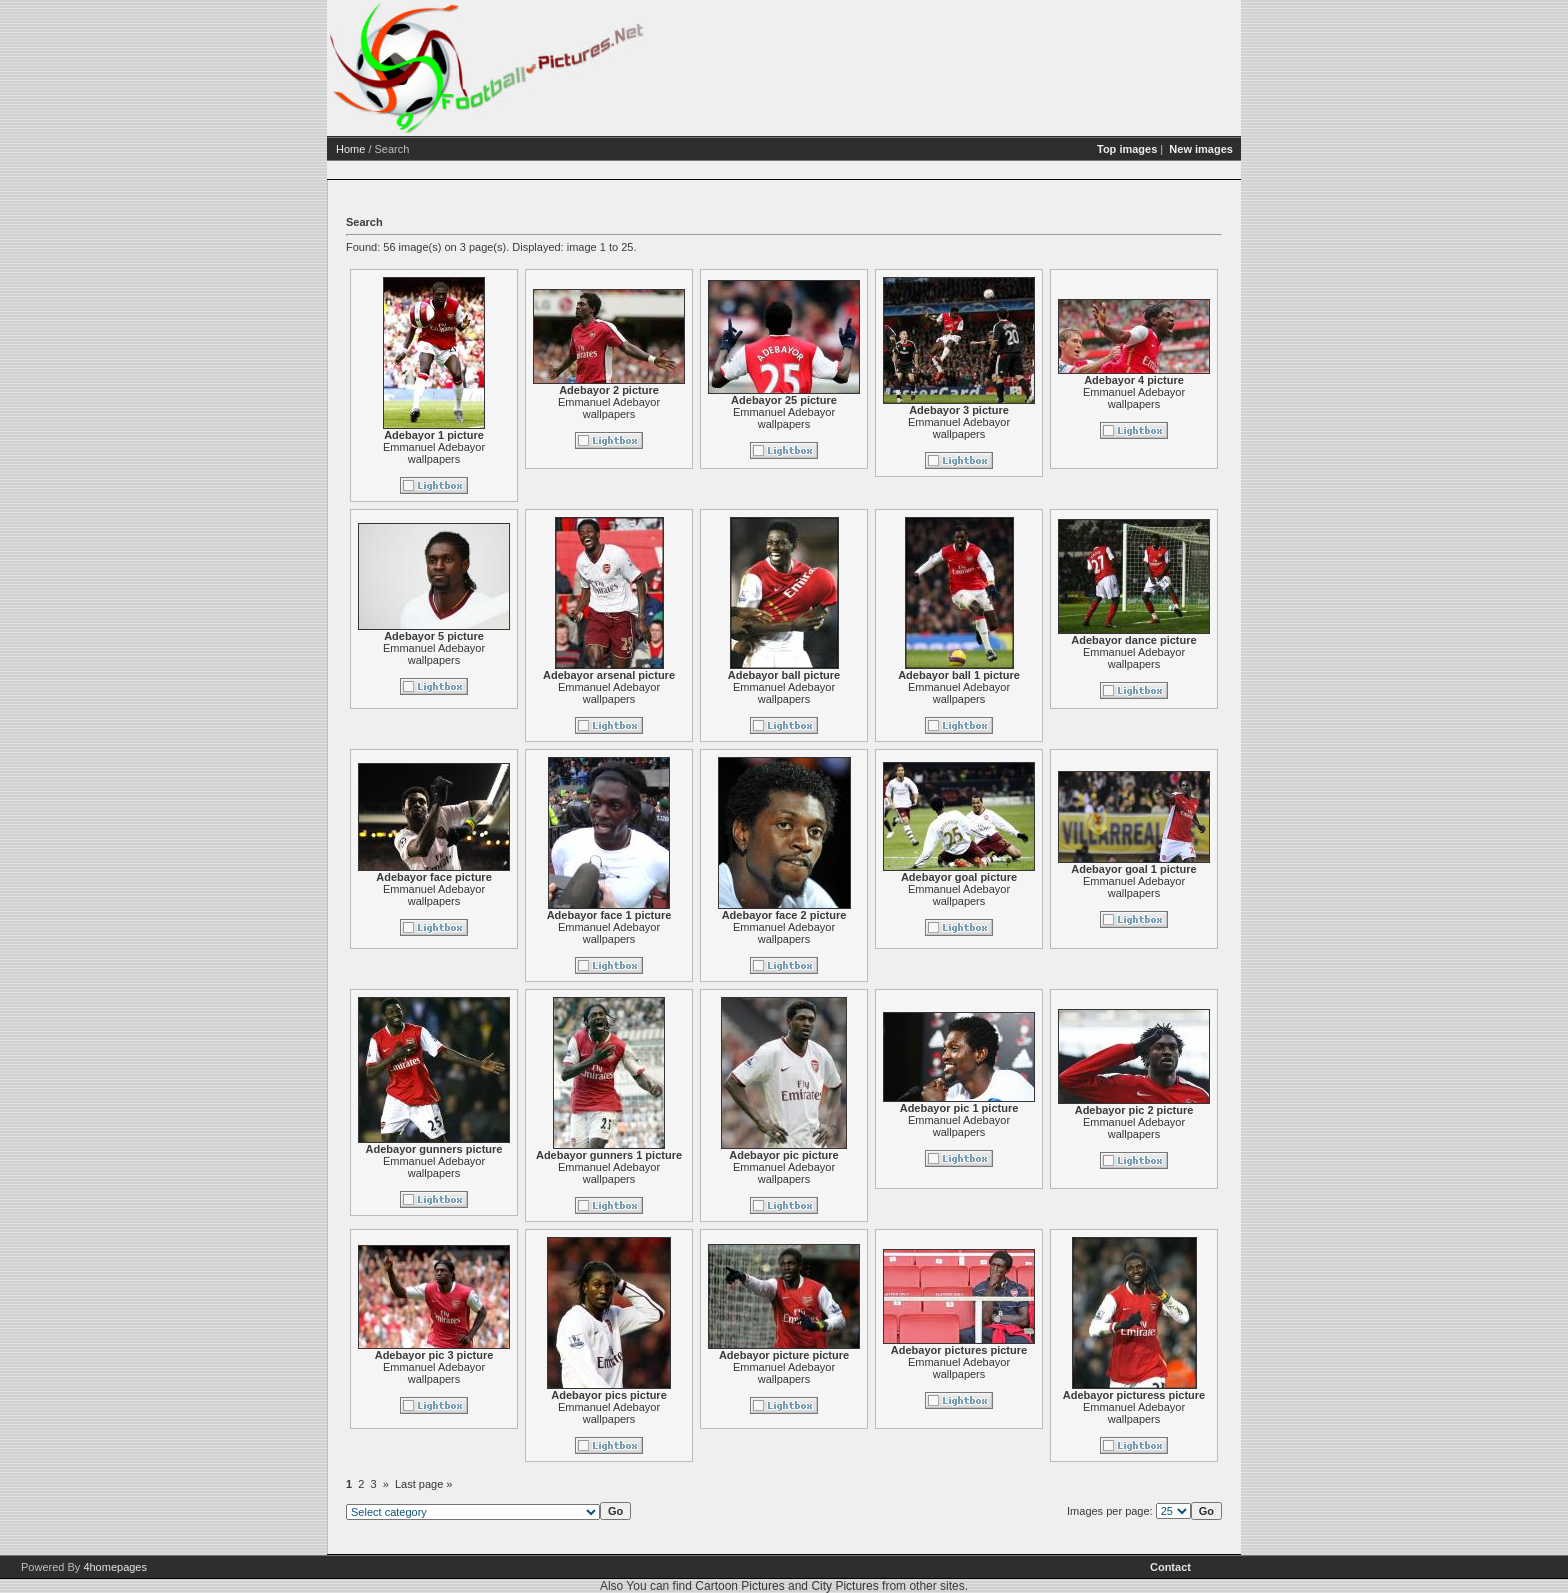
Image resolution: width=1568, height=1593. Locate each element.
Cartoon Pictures (739, 1586)
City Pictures (844, 1586)
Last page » (424, 1484)
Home (350, 149)
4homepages (115, 1567)
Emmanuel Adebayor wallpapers (434, 453)
